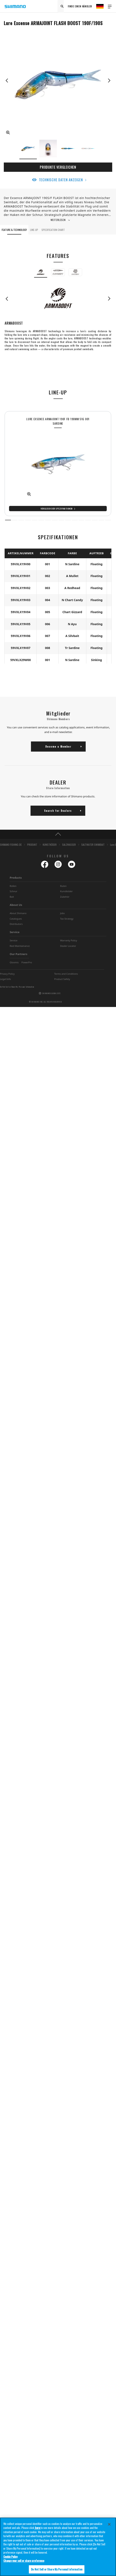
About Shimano (18, 2482)
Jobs (62, 2482)
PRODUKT (32, 2413)
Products (16, 2447)
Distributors (16, 2493)
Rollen (13, 2455)
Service (15, 2501)
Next (109, 80)
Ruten (63, 2455)
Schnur (13, 2460)
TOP (58, 2403)
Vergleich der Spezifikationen (57, 508)
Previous (7, 80)
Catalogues (16, 2487)
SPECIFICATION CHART (53, 230)
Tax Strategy (66, 2487)
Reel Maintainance (20, 2514)
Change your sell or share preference (23, 2563)
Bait (12, 2465)
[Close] (109, 2527)
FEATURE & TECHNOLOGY (14, 230)
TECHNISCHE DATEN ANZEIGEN (61, 179)
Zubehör (64, 2465)
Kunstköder (66, 2460)
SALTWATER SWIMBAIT (93, 2413)
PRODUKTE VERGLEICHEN (58, 167)
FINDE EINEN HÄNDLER (80, 6)
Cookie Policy (10, 2559)
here (37, 2531)
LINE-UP (34, 230)
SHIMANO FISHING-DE (11, 2413)
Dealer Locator (68, 2514)
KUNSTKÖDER (50, 2413)
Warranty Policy (68, 2509)
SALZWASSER (69, 2413)
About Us (16, 2474)
